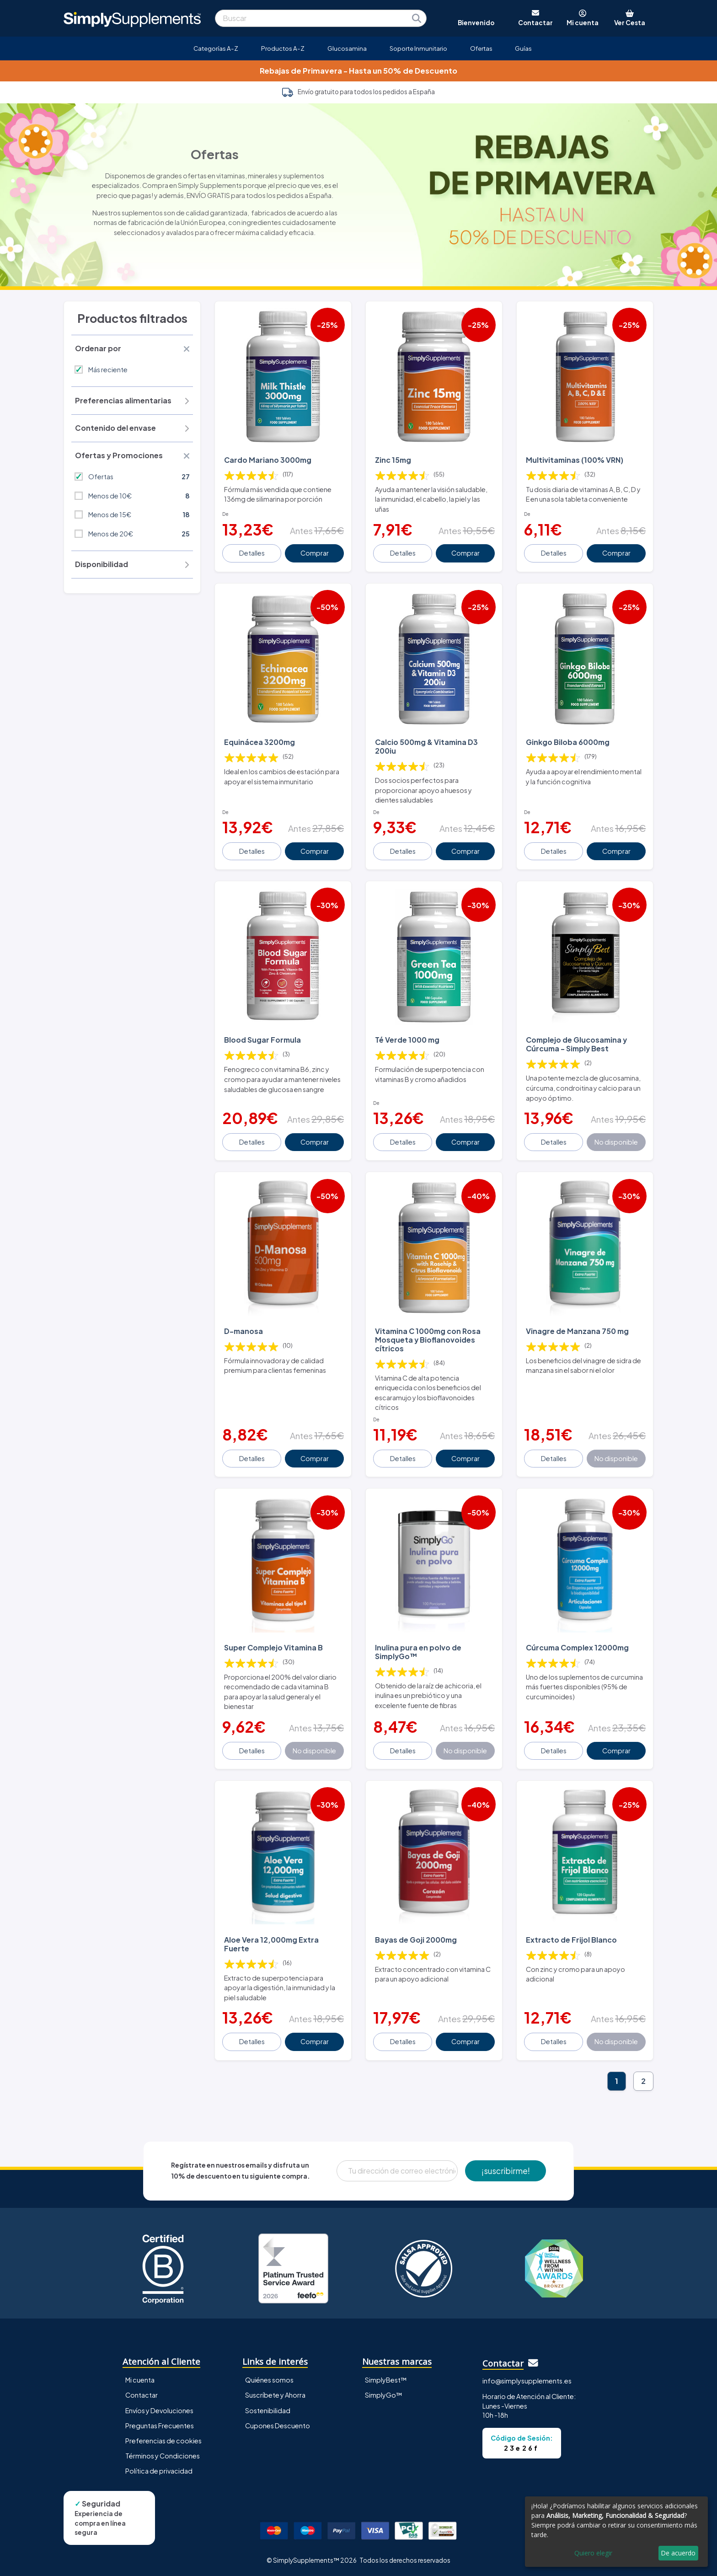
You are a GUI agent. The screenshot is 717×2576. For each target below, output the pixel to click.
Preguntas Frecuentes (159, 2425)
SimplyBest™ (386, 2380)
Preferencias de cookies (163, 2441)
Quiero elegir (593, 2553)
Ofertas (481, 48)
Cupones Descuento (277, 2425)
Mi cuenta (140, 2380)
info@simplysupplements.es (527, 2381)
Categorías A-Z (215, 48)
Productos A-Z (283, 48)
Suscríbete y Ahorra (275, 2395)
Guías (523, 48)
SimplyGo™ (383, 2395)
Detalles (252, 553)
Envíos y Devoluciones (159, 2410)
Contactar (141, 2395)
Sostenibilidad (267, 2410)
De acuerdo (678, 2553)
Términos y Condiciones (162, 2456)
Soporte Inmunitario (418, 48)
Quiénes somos (269, 2380)
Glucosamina (347, 48)
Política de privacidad (159, 2471)
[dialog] (616, 2531)
